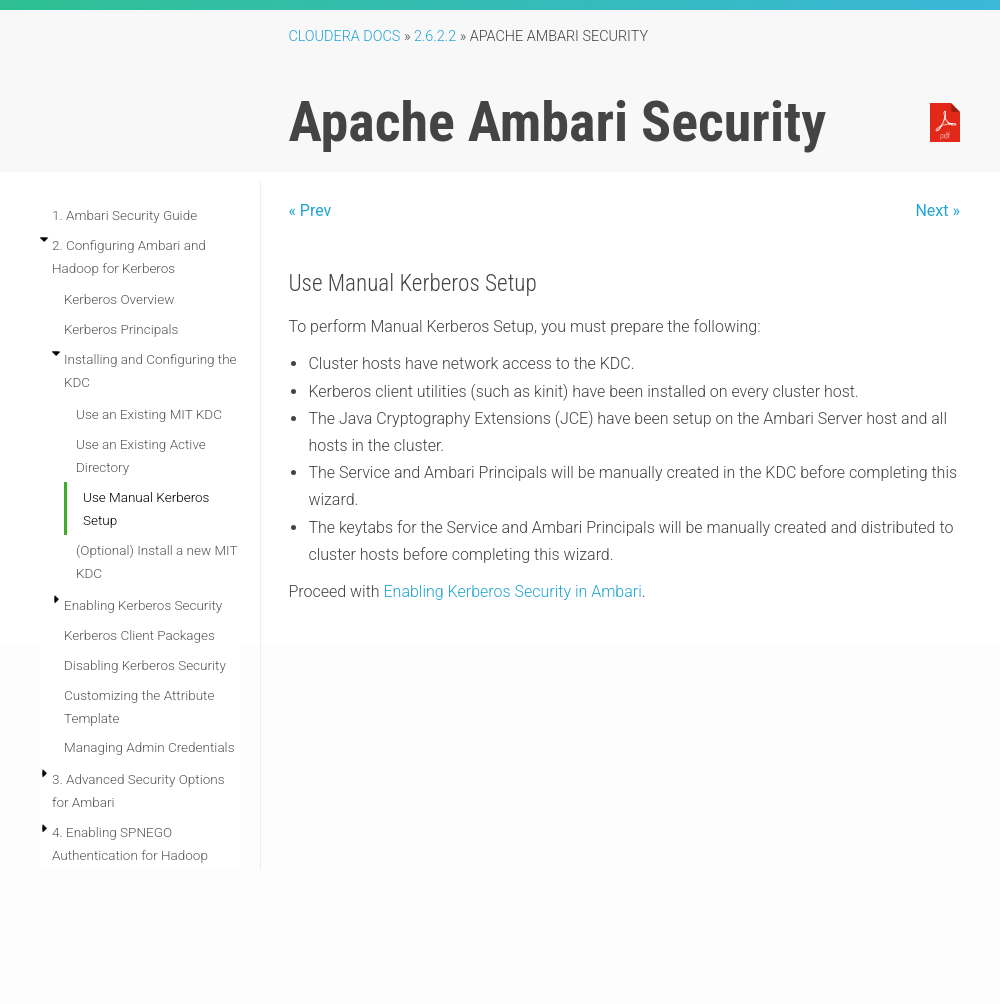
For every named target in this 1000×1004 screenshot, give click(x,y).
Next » (937, 210)
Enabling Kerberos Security (143, 605)
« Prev (309, 210)
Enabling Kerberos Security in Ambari (513, 591)
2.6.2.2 (435, 36)
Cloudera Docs (344, 36)
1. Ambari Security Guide (124, 215)
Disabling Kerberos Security (145, 665)
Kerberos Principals (121, 329)
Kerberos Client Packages (139, 635)
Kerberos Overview (119, 299)
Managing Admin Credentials (149, 747)
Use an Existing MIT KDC (149, 414)
